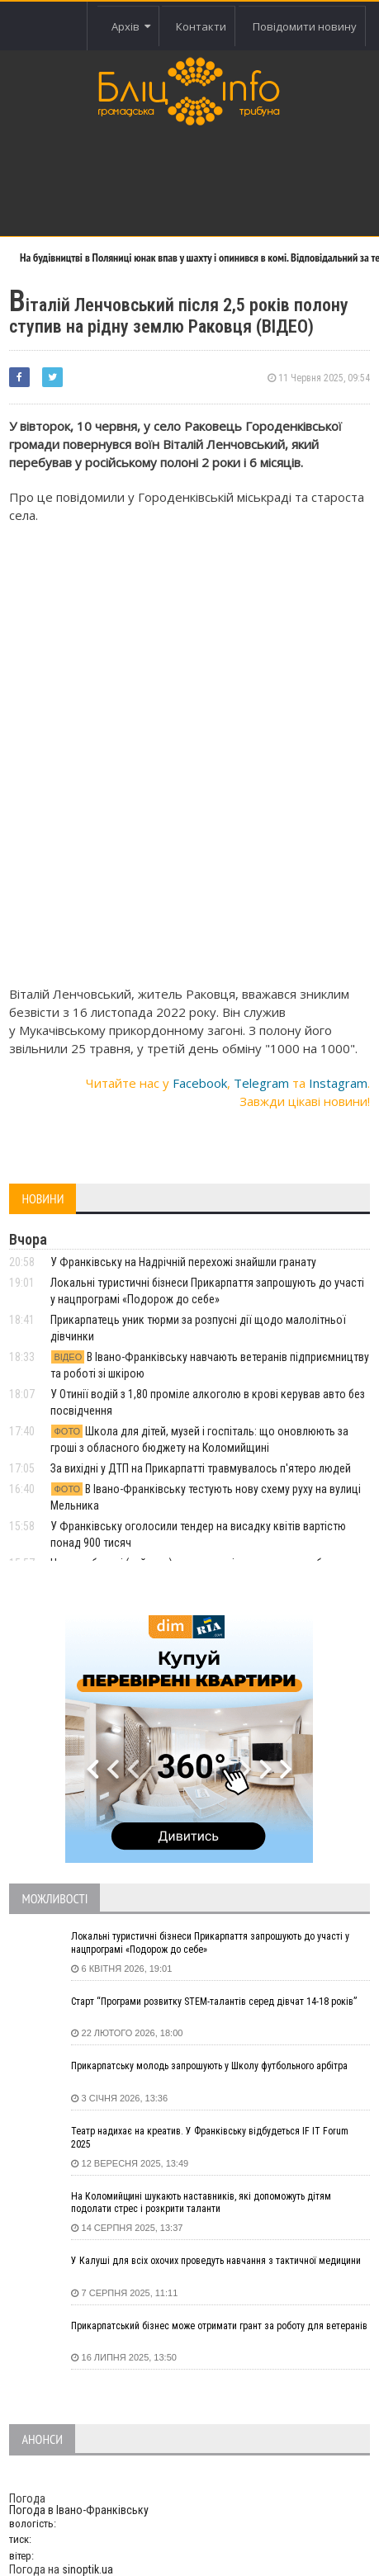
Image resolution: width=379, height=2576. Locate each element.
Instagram (338, 1083)
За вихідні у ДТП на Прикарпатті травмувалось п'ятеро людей (200, 1468)
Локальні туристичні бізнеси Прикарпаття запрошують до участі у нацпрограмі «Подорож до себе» (210, 1943)
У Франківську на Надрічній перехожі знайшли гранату (183, 1262)
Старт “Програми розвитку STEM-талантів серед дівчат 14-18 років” (214, 2001)
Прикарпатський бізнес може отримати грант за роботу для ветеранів (219, 2326)
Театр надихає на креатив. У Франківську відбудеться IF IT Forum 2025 (209, 2137)
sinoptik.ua (87, 2569)
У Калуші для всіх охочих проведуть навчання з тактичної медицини (216, 2260)
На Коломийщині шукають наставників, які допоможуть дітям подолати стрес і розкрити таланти (201, 2203)
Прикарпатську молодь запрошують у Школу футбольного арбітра (209, 2066)
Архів (130, 26)
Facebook (200, 1083)
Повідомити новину (305, 26)
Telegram (261, 1083)
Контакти (201, 26)
